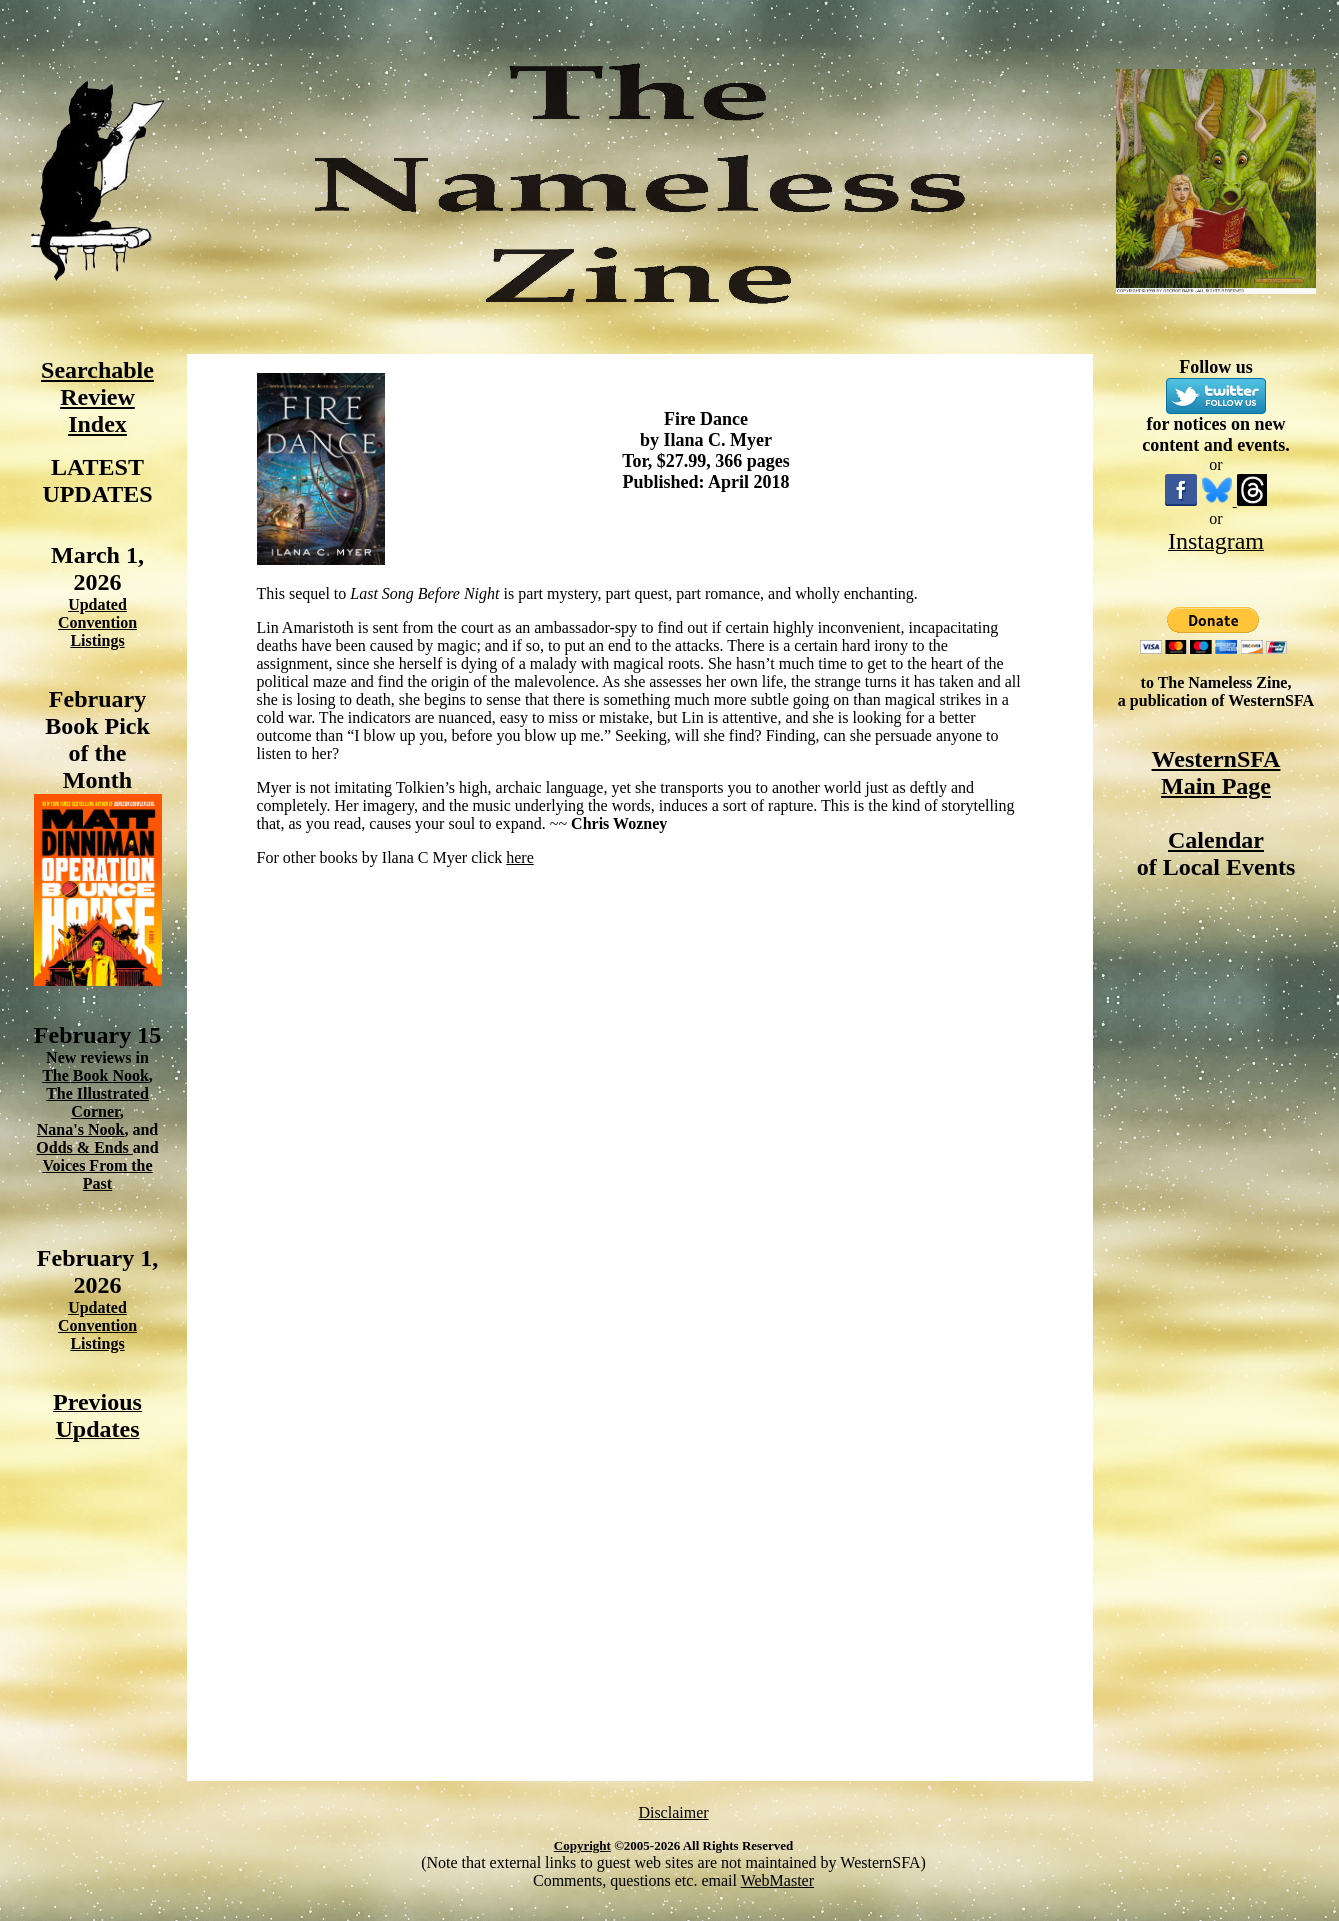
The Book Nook (95, 1075)
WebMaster (777, 1880)
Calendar (1216, 840)
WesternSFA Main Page (1216, 772)
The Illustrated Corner (97, 1102)
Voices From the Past (97, 1174)
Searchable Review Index (97, 397)
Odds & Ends (84, 1147)
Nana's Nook (81, 1129)
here (520, 857)
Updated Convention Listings (97, 622)
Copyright (582, 1845)
